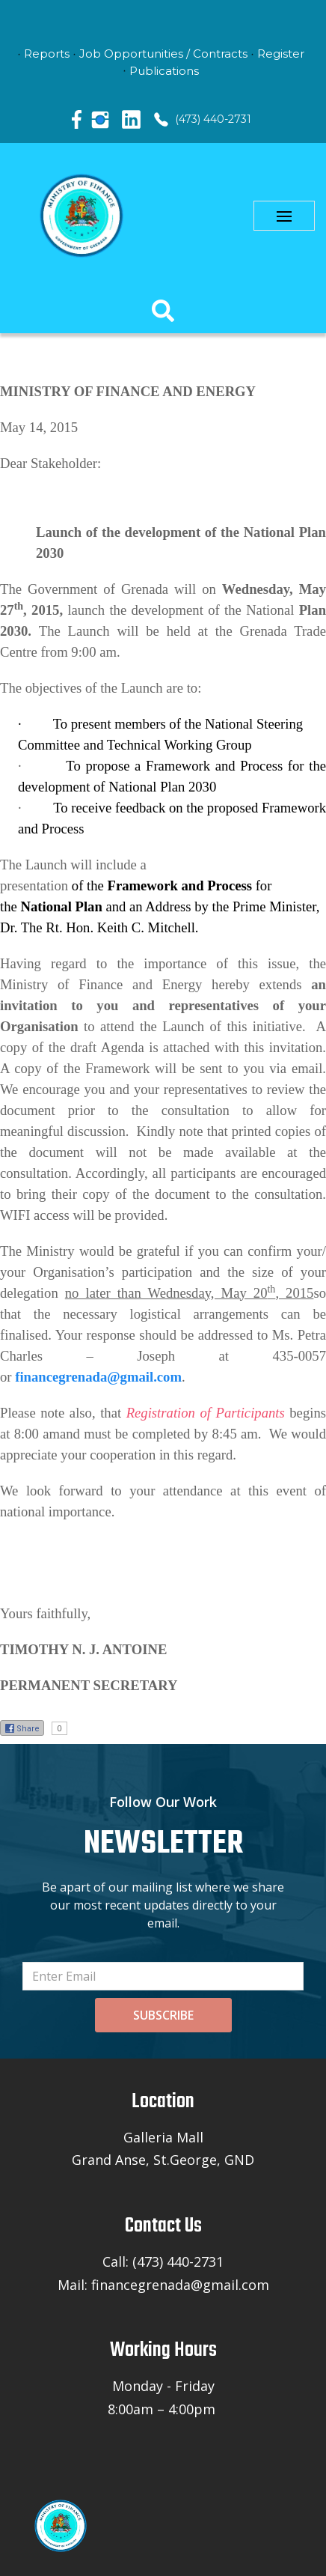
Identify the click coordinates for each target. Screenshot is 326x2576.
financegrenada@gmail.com (98, 1377)
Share (22, 1728)
